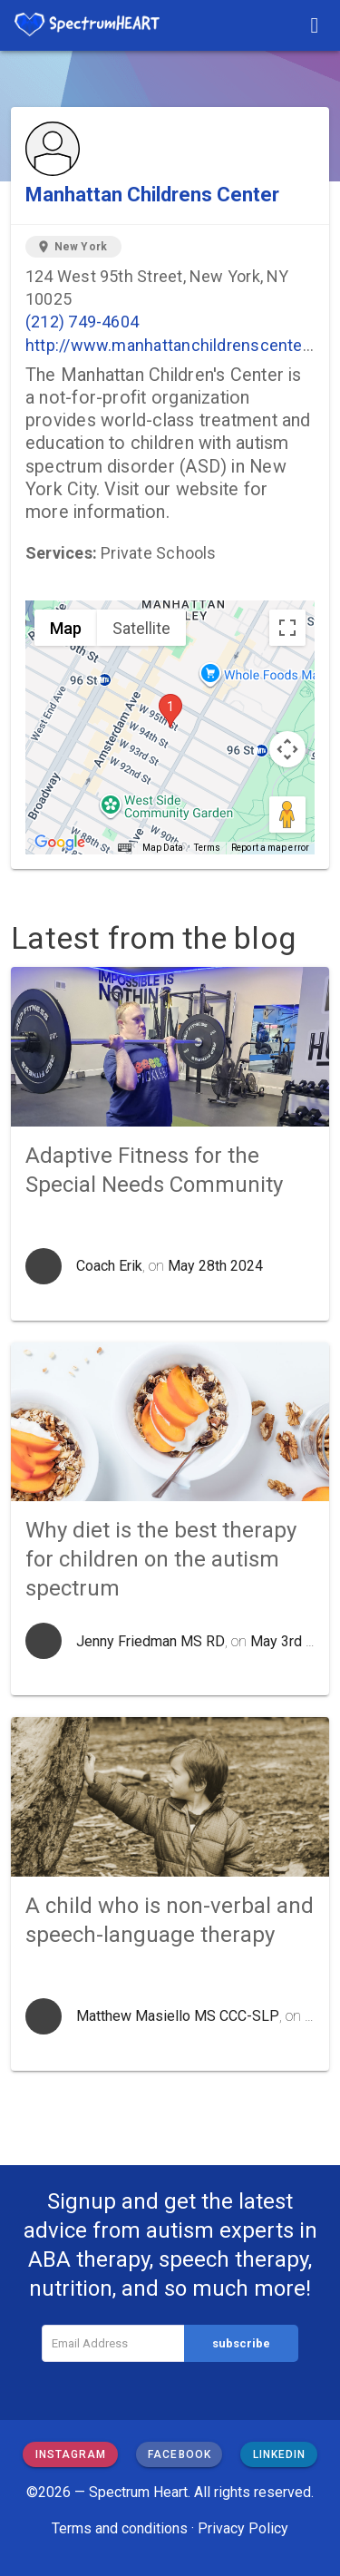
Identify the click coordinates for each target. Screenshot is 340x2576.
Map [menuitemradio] (66, 628)
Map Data (162, 848)
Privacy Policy (243, 2528)
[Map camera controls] (287, 749)
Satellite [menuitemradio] (141, 628)
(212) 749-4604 (82, 321)
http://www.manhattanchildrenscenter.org (180, 345)
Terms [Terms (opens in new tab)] (207, 848)
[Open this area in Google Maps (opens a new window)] (60, 842)
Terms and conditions (120, 2528)
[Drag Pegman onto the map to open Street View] (287, 814)
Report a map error (270, 848)
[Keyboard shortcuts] (124, 848)
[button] (170, 710)
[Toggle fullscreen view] (287, 628)
